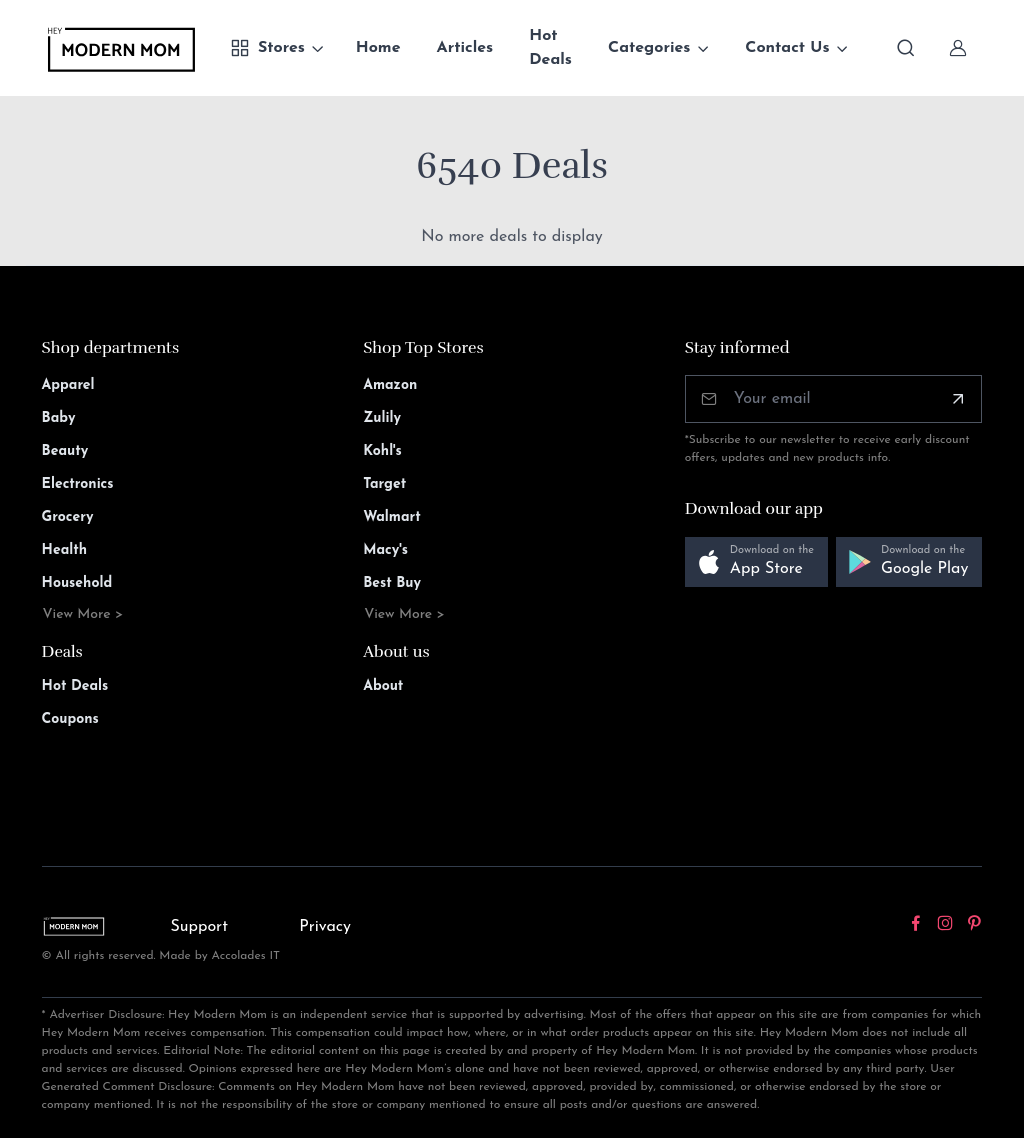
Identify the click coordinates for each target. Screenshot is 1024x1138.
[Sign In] (958, 48)
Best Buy (392, 583)
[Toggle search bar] (906, 48)
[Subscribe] (958, 399)
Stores (267, 48)
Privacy (325, 927)
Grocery (68, 517)
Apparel (68, 385)
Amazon (390, 385)
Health (64, 550)
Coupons (70, 719)
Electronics (78, 484)
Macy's (385, 550)
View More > (83, 614)
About (383, 686)
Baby (59, 418)
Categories (649, 48)
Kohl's (382, 451)
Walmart (392, 517)
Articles (465, 48)
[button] (756, 562)
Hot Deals (550, 48)
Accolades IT (246, 956)
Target (384, 484)
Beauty (65, 451)
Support (199, 927)
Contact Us (787, 48)
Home (378, 48)
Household (77, 583)
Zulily (382, 418)
